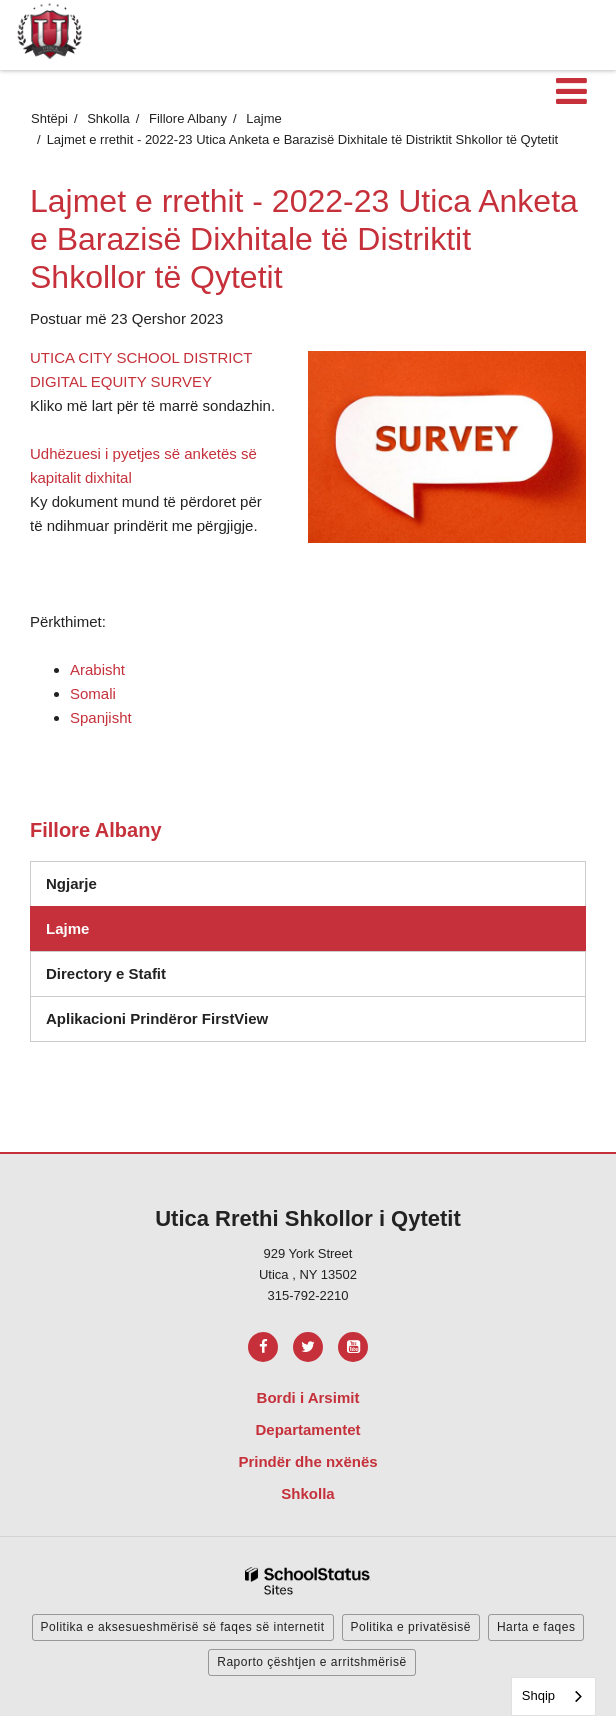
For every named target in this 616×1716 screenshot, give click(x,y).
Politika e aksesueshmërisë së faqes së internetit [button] (183, 1627)
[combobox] (553, 1696)
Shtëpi (49, 118)
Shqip (538, 1695)
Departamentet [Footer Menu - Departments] (307, 1429)
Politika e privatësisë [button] (411, 1627)
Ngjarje (71, 883)
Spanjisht (101, 717)
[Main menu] (571, 90)
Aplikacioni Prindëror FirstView (157, 1018)
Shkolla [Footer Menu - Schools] (307, 1493)
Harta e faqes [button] (536, 1627)
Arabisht (97, 669)
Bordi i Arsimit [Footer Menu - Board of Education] (308, 1397)
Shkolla (108, 118)
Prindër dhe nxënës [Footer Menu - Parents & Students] (307, 1461)
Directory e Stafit (106, 973)
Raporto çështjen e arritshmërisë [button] (311, 1662)
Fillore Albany (188, 118)
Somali (93, 693)
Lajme (263, 118)
